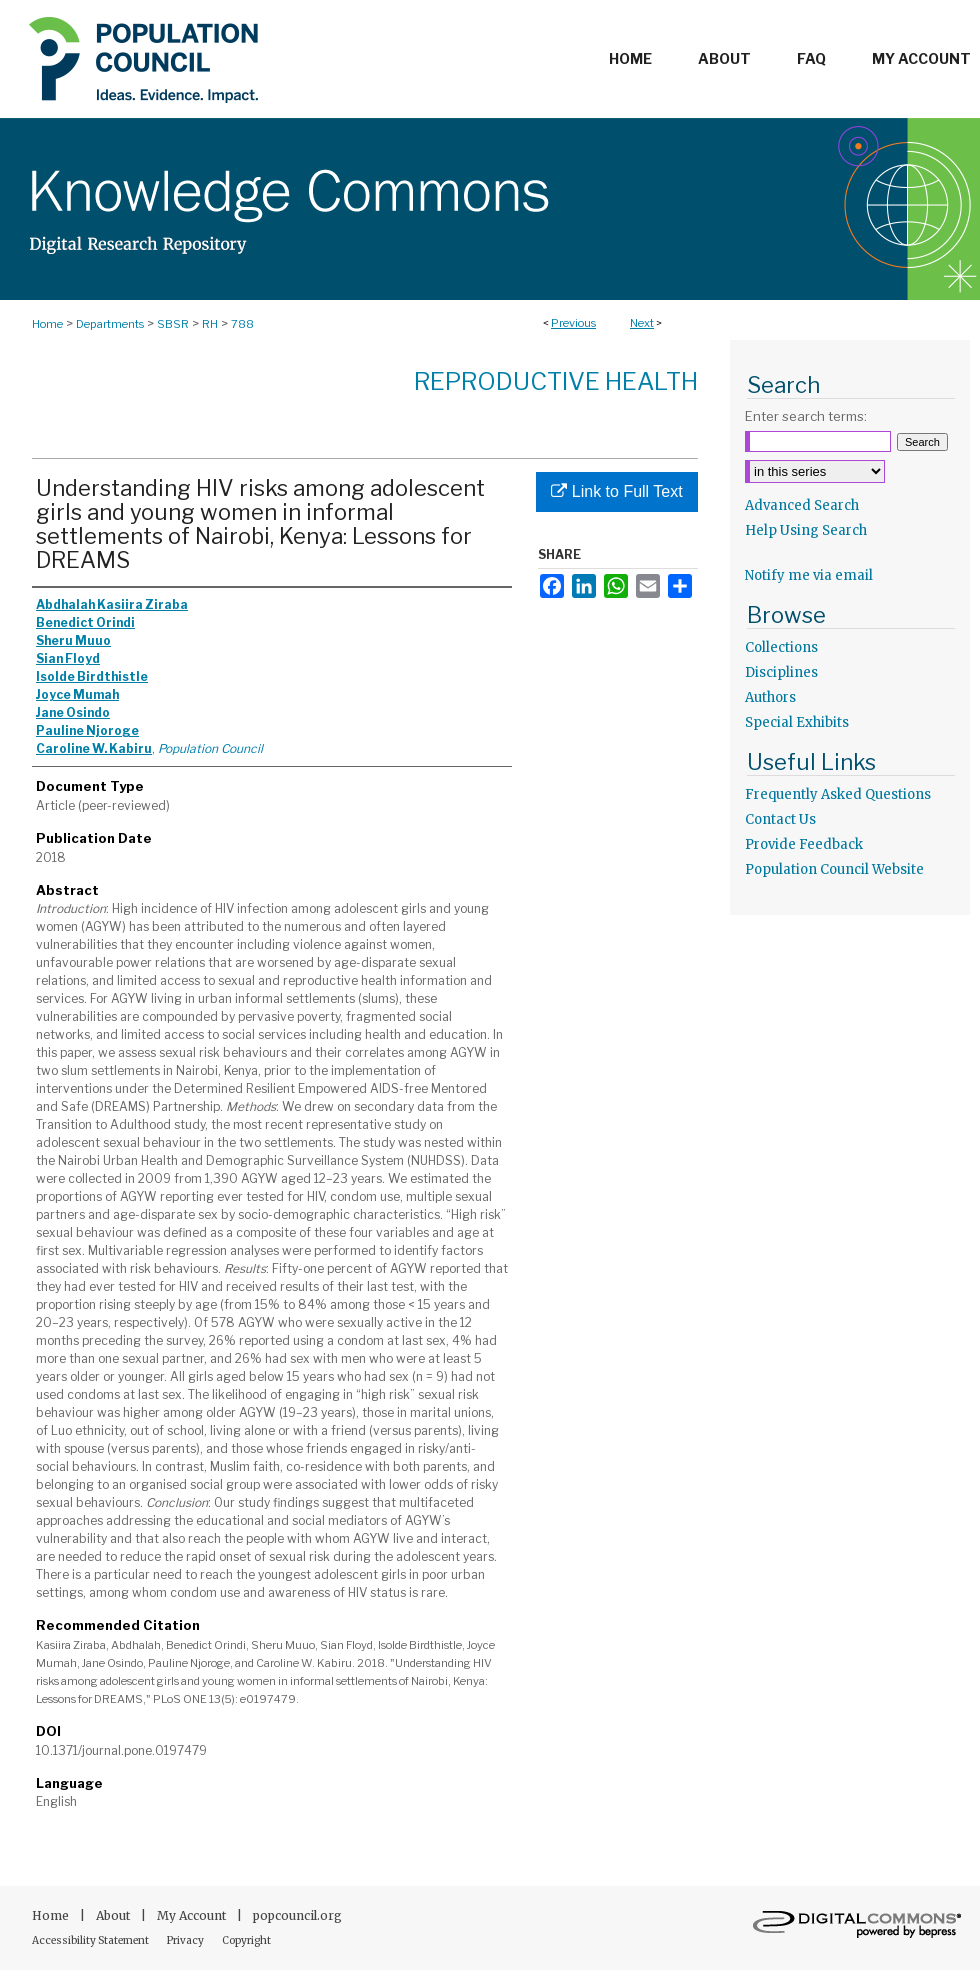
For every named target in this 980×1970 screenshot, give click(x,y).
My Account (193, 1915)
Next (642, 323)
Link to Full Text (616, 491)
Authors (770, 697)
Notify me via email (809, 575)
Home (47, 324)
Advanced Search (802, 505)
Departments (110, 324)
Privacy (186, 1940)
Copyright (246, 1940)
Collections (781, 647)
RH (210, 324)
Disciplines (781, 672)
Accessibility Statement (91, 1940)
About (114, 1915)
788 (242, 324)
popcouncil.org (297, 1915)
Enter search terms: (806, 416)
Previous (573, 323)
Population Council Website (834, 869)
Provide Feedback (804, 844)
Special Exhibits (797, 722)
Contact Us (780, 819)
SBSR (173, 324)
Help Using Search (806, 530)
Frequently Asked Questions (838, 794)
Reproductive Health (556, 381)
